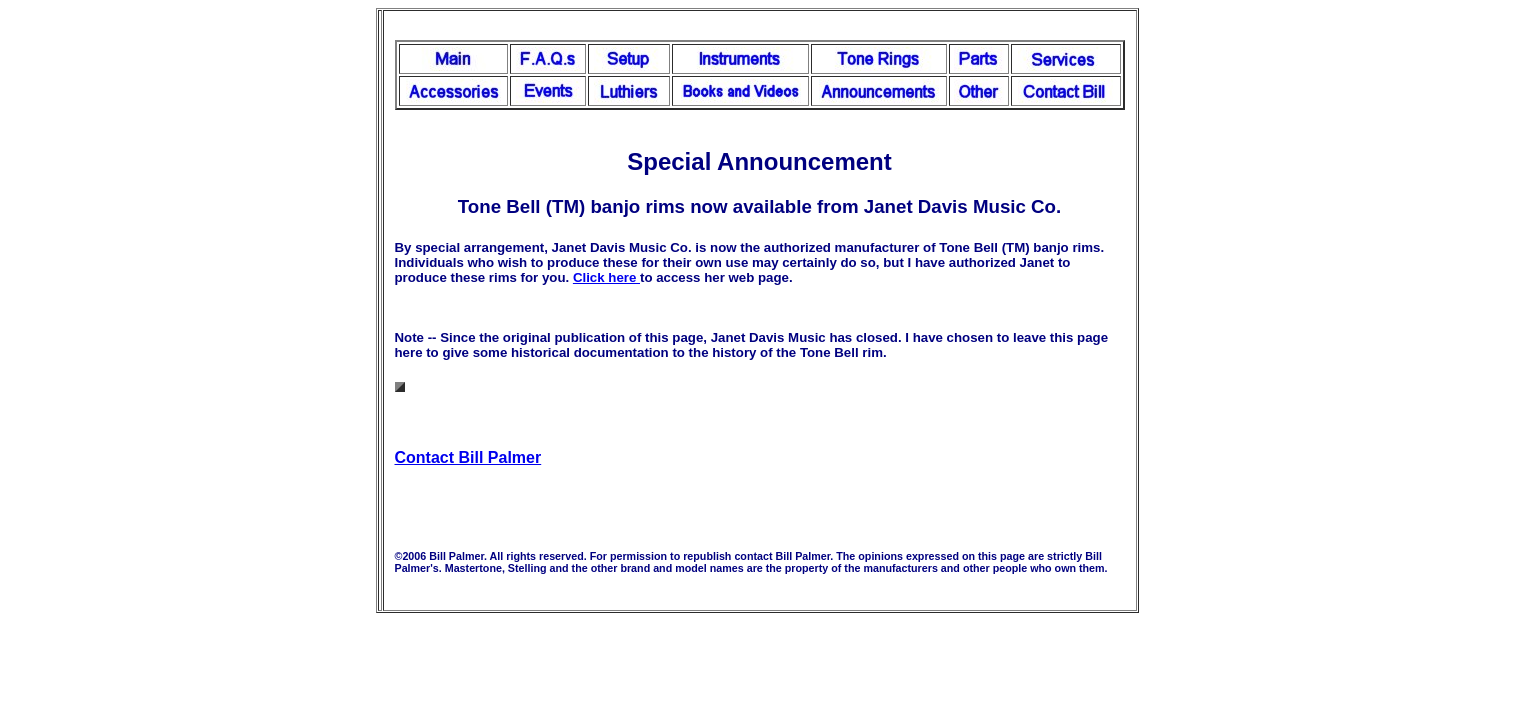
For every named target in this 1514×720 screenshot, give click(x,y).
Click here (606, 277)
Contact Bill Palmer (468, 457)
